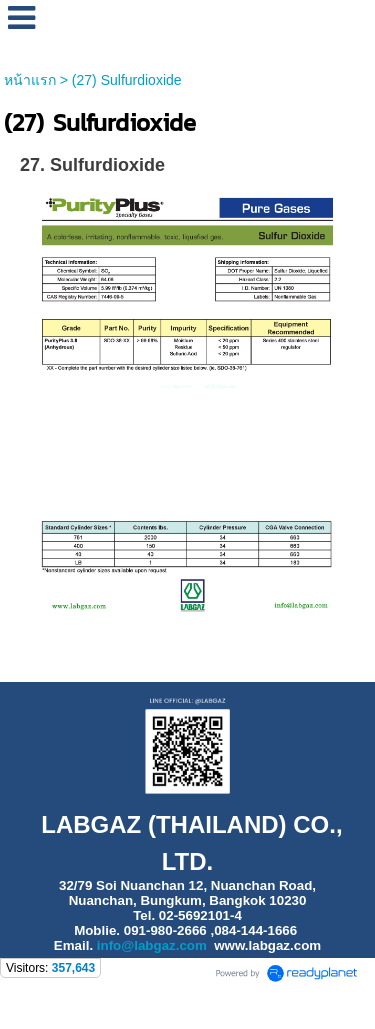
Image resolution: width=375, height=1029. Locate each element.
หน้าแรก (30, 80)
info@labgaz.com (152, 945)
